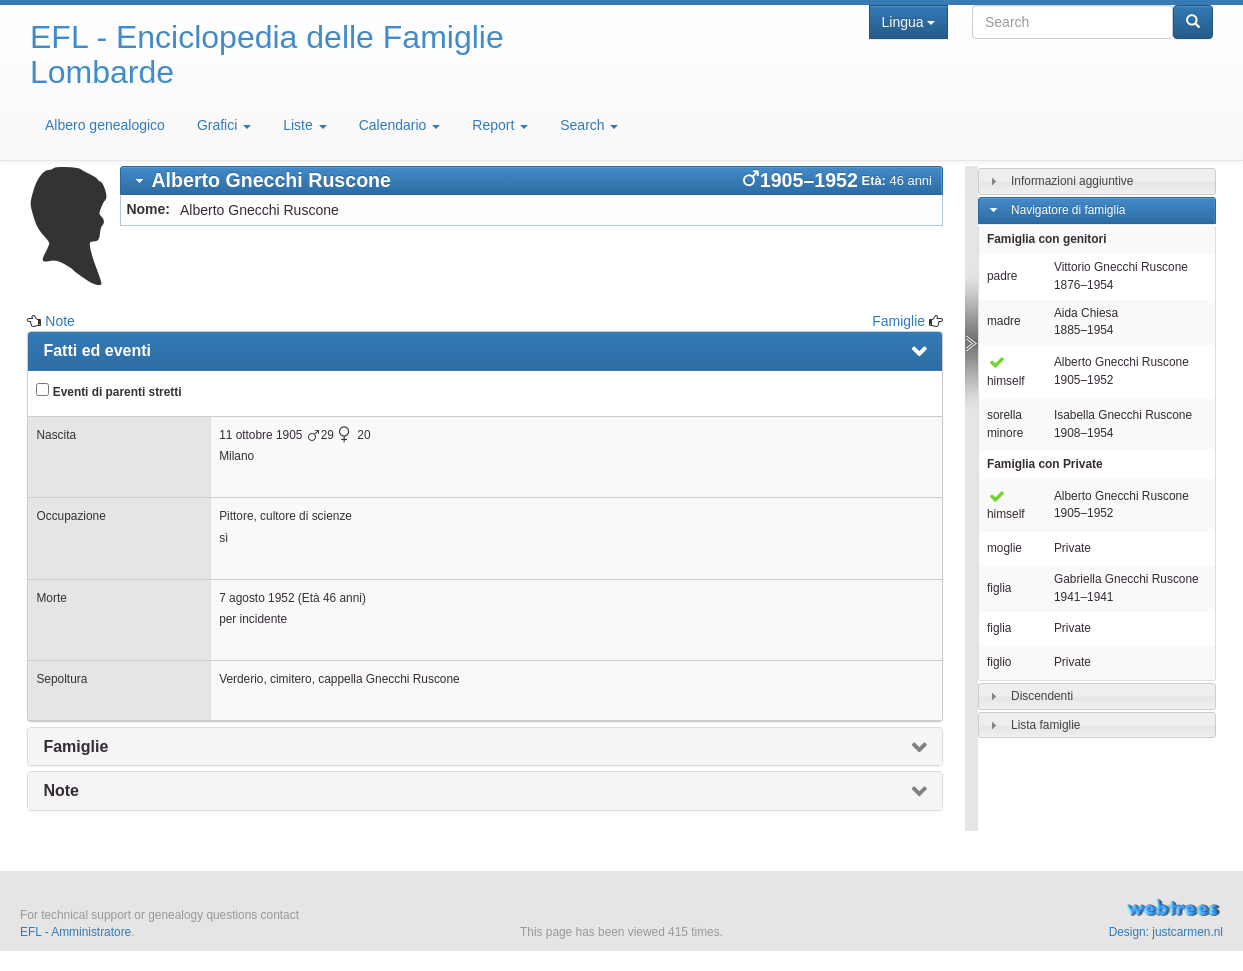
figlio (999, 662)
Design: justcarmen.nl (1166, 932)
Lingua (908, 22)
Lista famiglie (1045, 724)
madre (1004, 321)
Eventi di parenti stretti (108, 391)
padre (1002, 276)
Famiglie (898, 321)
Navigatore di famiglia (1068, 210)
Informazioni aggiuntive (1072, 181)
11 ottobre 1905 (260, 435)
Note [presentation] (61, 790)
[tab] (531, 180)
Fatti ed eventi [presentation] (97, 350)
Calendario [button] (400, 125)
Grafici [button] (224, 125)
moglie (1004, 548)
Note (60, 321)
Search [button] (589, 125)
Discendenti (1042, 695)
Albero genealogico (105, 125)
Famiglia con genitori (1047, 239)
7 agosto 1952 (256, 598)
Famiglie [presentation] (75, 746)
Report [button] (500, 125)
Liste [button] (304, 125)
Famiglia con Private (1045, 464)
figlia (999, 588)
